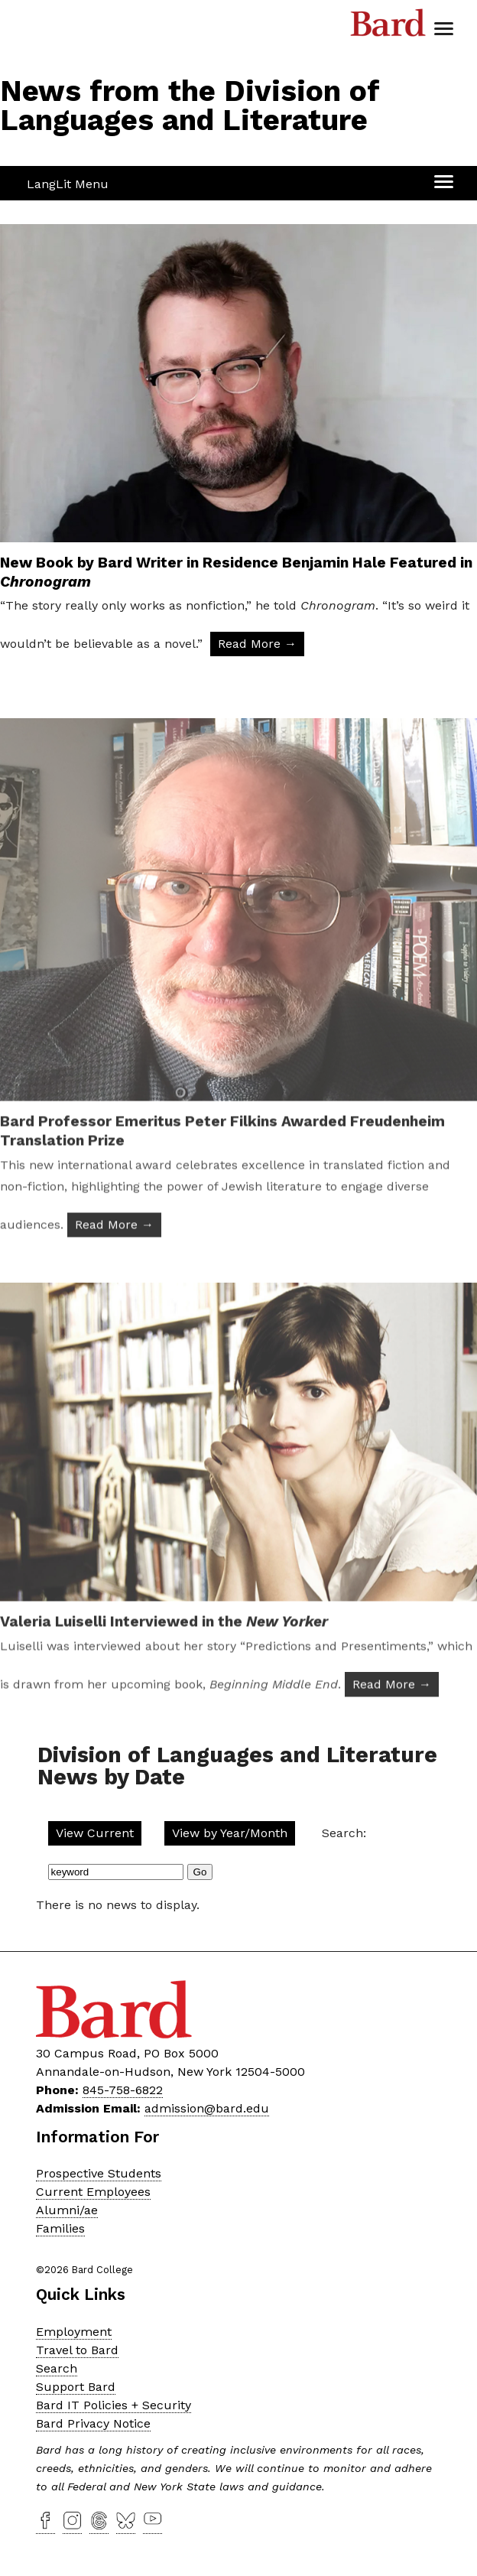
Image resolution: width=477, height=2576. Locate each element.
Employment (74, 2331)
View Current (95, 1833)
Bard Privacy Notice (93, 2423)
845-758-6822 (123, 2090)
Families (60, 2228)
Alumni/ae (67, 2210)
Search (56, 2368)
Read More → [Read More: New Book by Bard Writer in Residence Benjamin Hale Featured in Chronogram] (257, 643)
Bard (388, 27)
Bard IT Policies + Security (113, 2405)
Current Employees (93, 2191)
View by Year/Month (229, 1833)
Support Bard (75, 2386)
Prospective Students (98, 2173)
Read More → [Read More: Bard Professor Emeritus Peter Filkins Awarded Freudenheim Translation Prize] (114, 1261)
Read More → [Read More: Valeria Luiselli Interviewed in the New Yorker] (391, 1720)
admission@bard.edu (206, 2108)
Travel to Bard (77, 2350)
